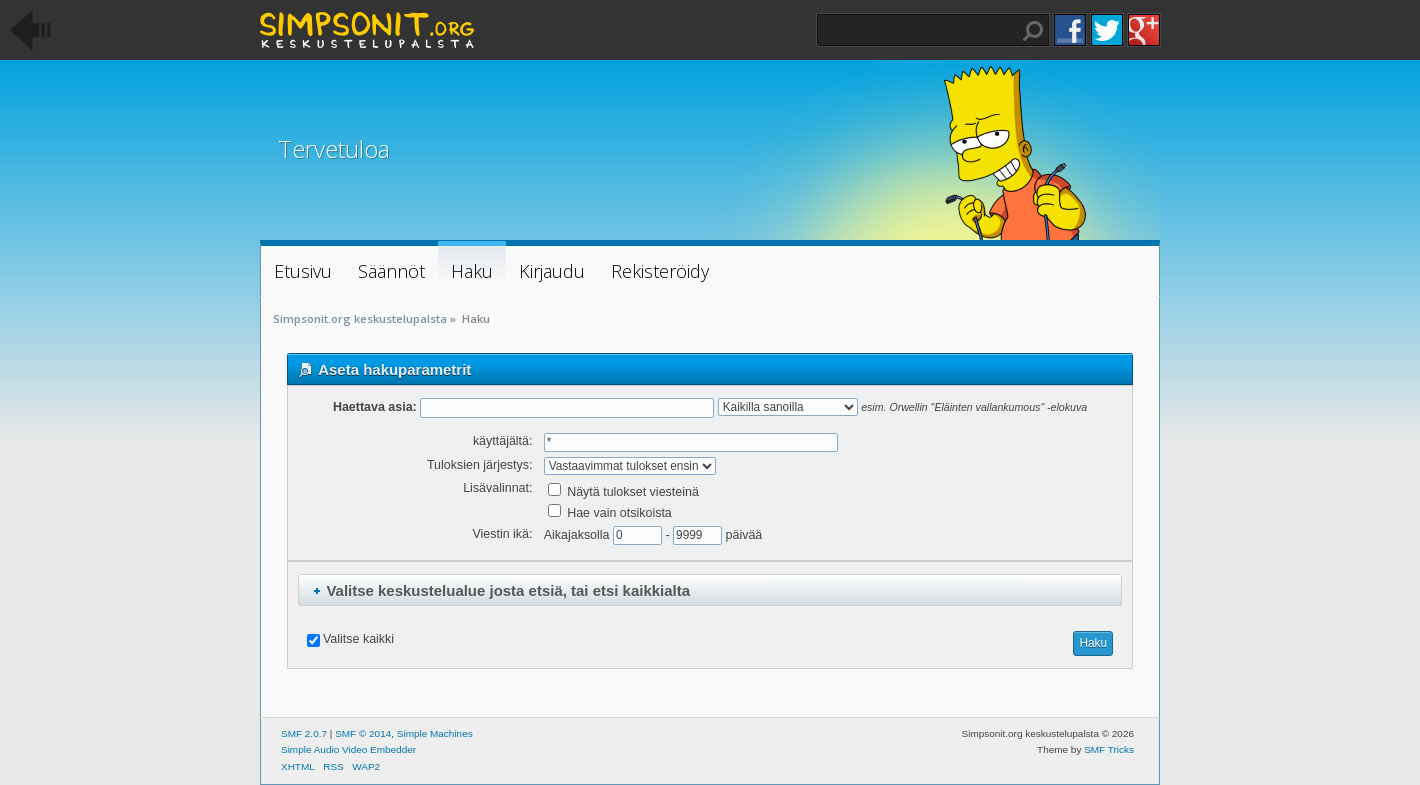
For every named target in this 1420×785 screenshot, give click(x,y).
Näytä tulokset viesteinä (623, 492)
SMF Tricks (1109, 749)
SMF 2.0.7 (304, 733)
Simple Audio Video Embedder (348, 749)
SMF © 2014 (363, 733)
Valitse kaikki (358, 639)
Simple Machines (435, 733)
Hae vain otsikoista (610, 513)
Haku (1033, 31)
